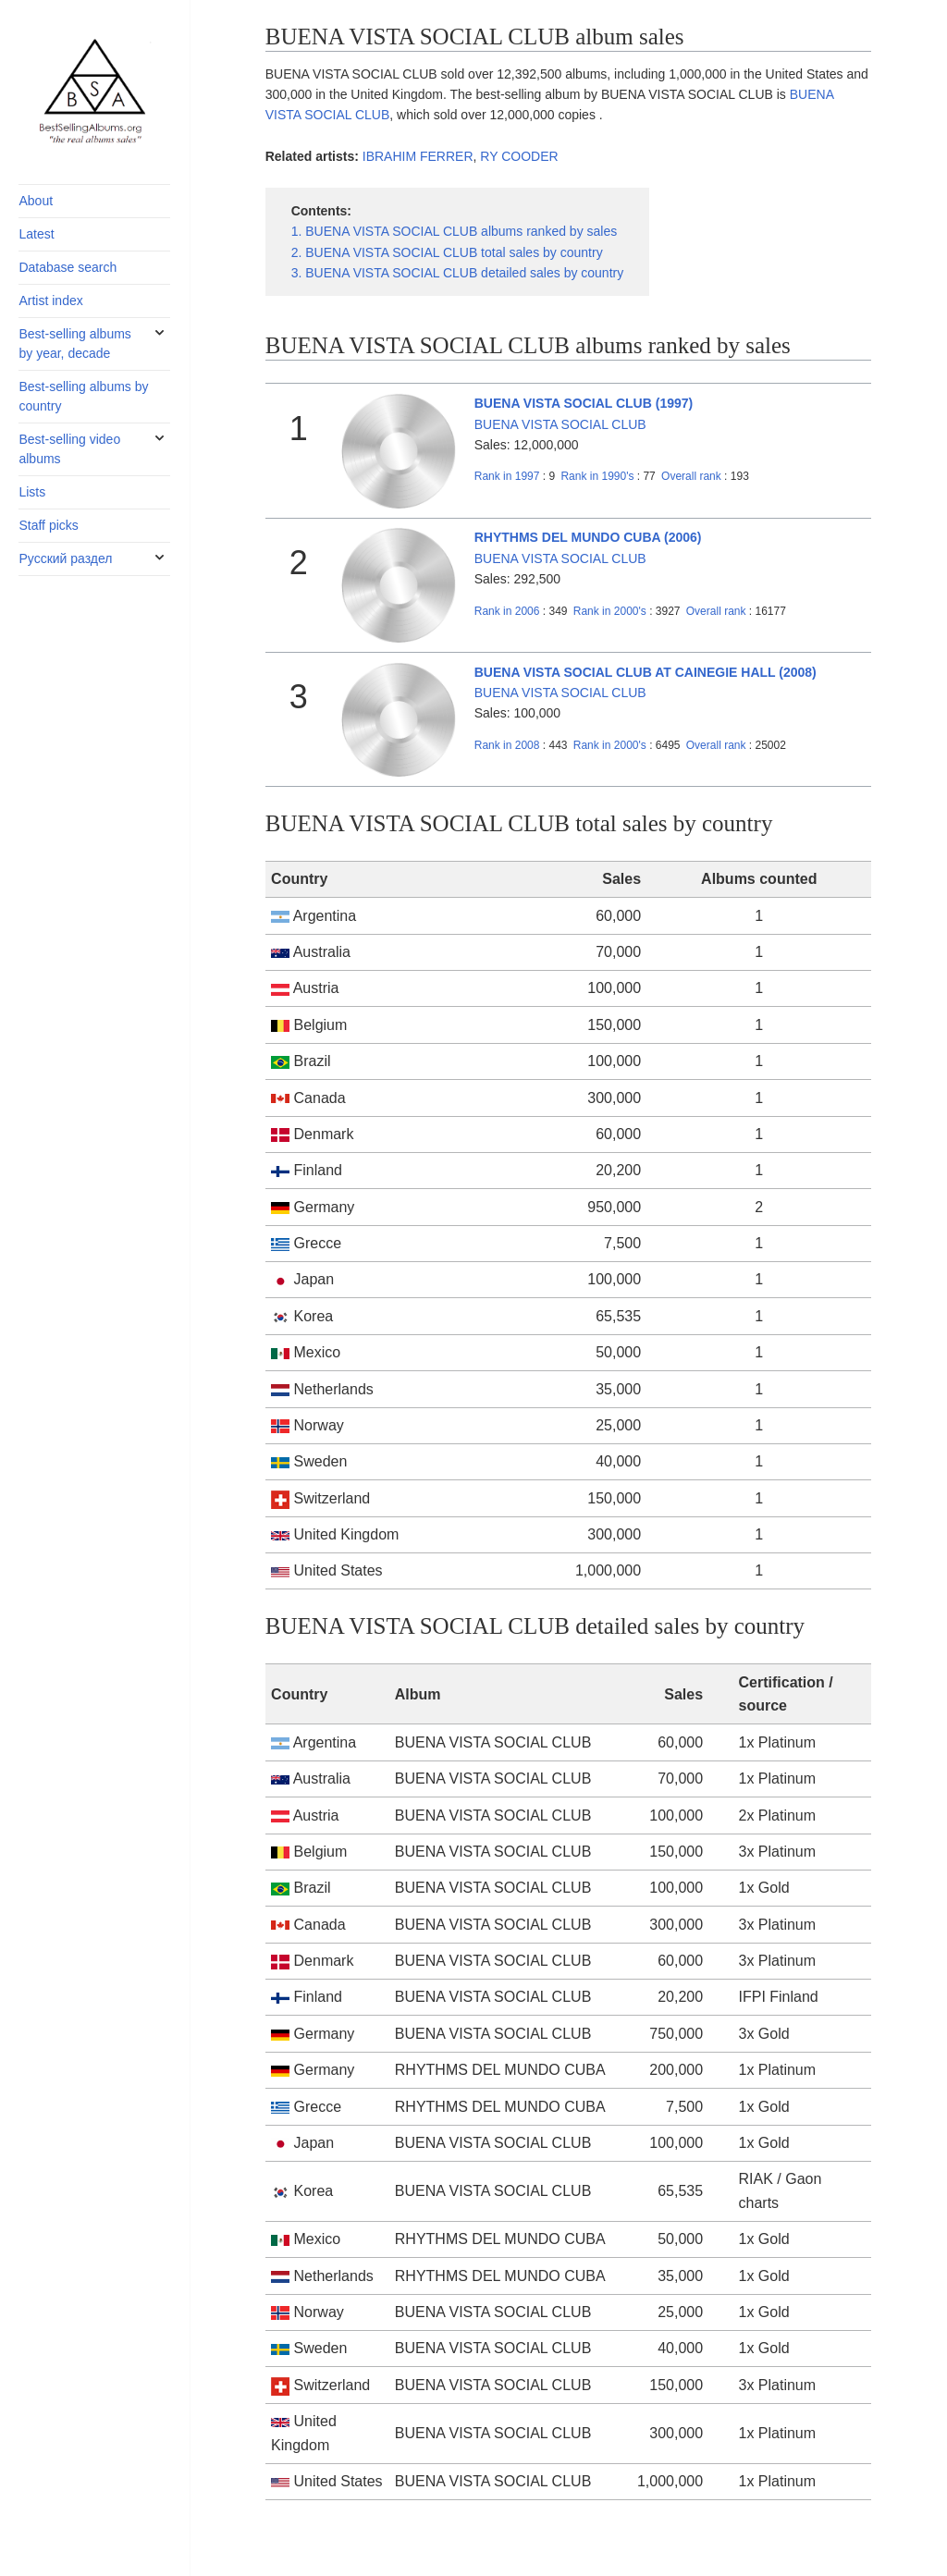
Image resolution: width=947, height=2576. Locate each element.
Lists (31, 492)
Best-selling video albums (69, 449)
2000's (611, 611)
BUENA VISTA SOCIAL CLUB (560, 424)
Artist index (50, 300)
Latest (36, 234)
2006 (507, 611)
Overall (691, 476)
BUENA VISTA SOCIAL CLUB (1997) (583, 403)
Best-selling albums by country (83, 396)
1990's (598, 476)
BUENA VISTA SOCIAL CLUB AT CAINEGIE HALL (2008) (645, 672)
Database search (67, 267)
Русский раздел (65, 558)
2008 (507, 745)
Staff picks (48, 525)
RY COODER (519, 156)
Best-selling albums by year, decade (74, 343)
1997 (507, 476)
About (35, 200)
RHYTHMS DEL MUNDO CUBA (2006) (588, 537)
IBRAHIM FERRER (418, 156)
